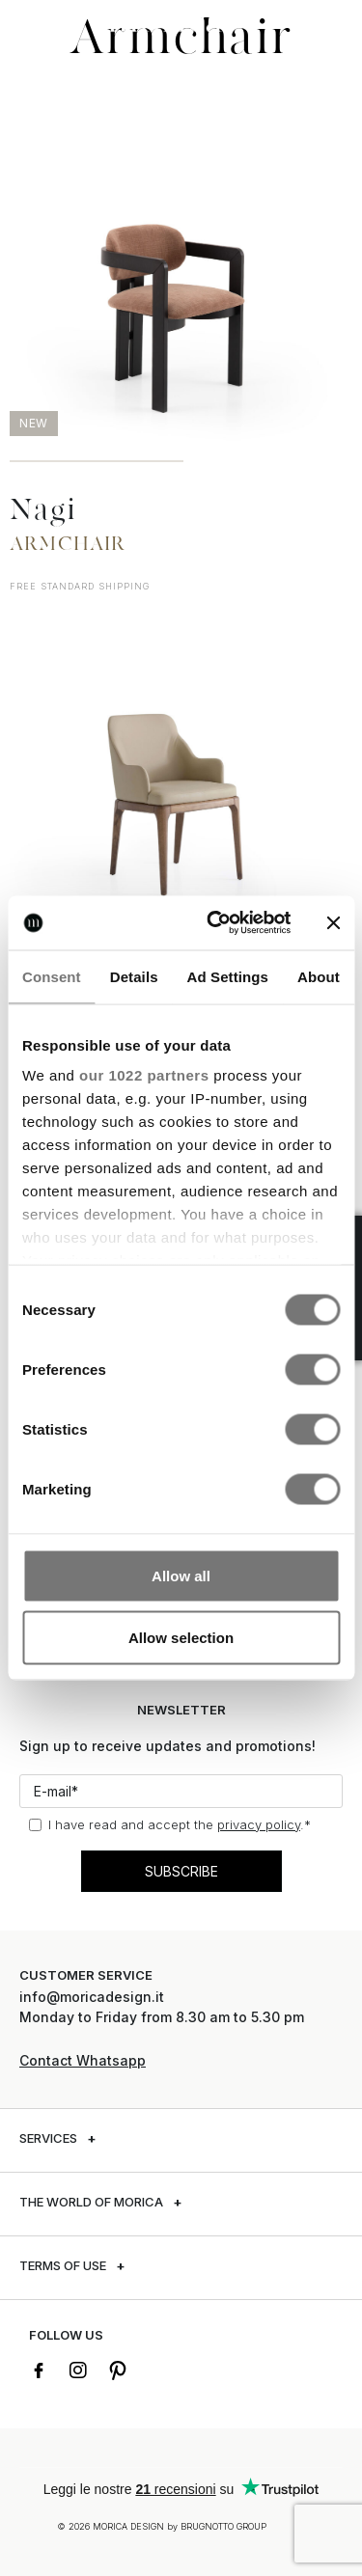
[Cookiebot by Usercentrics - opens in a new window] (216, 923)
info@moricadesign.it (93, 1996)
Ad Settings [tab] (227, 976)
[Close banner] (333, 922)
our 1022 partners (144, 1075)
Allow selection (181, 1637)
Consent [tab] (51, 976)
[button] (33, 22)
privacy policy (258, 1824)
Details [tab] (134, 976)
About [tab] (318, 976)
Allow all (181, 1575)
